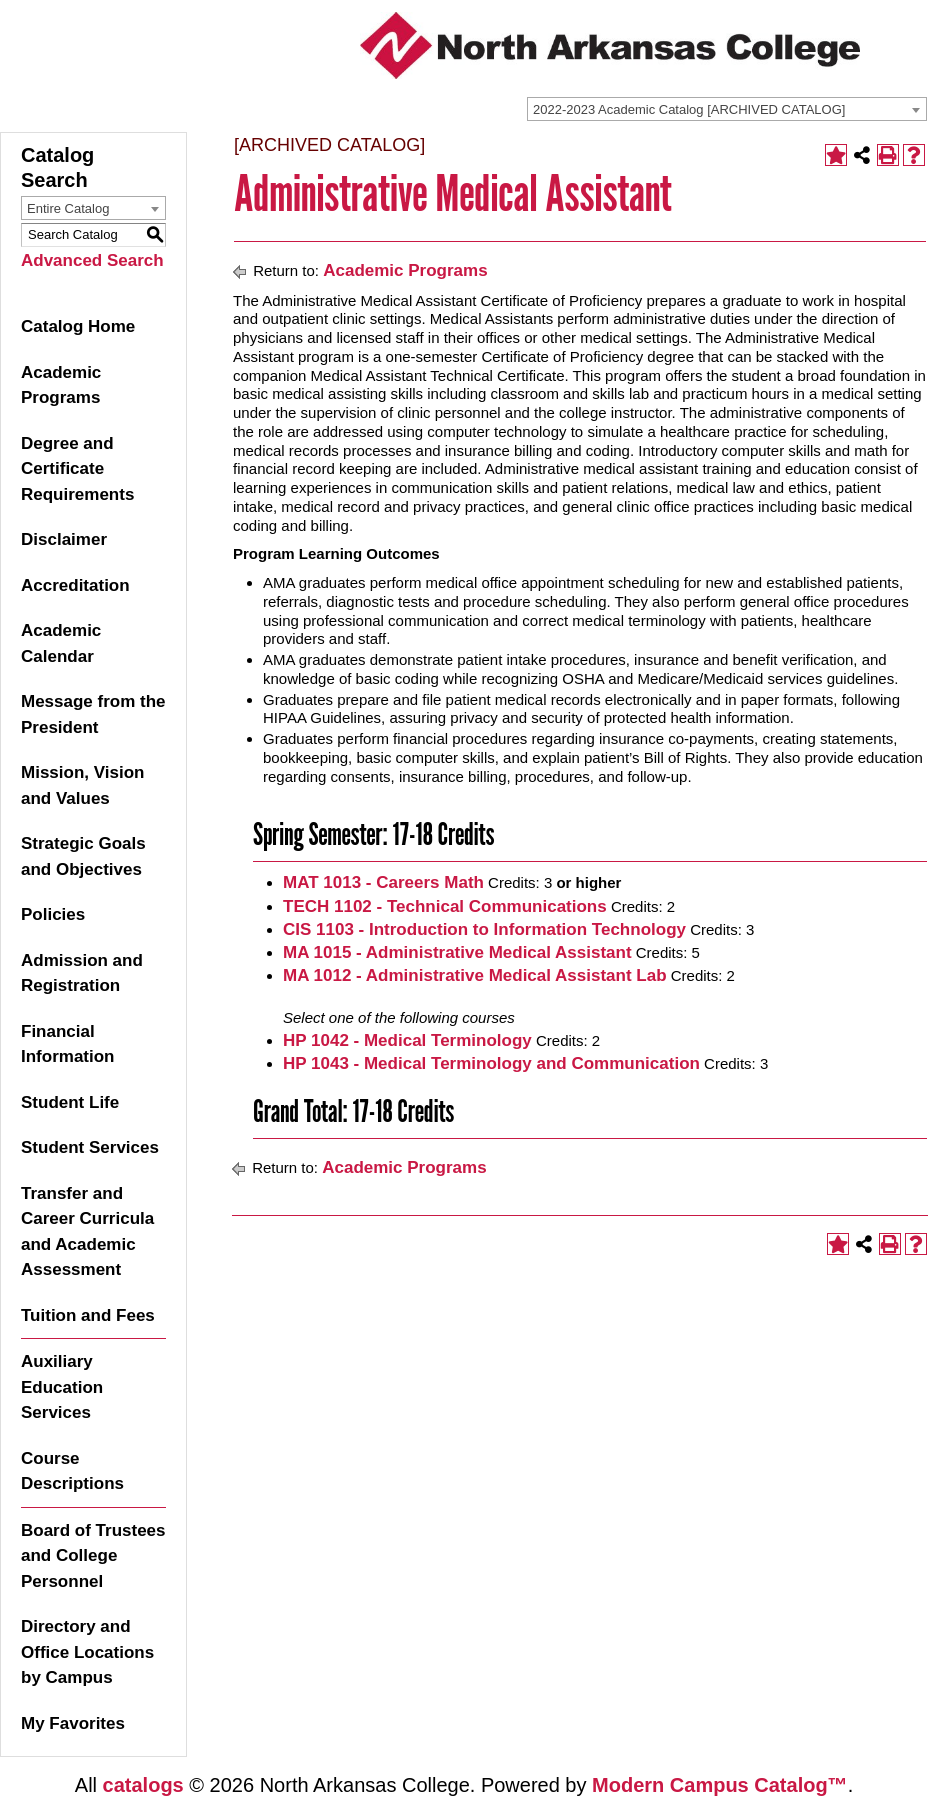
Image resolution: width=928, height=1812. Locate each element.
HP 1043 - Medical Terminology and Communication (491, 1063)
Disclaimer (64, 539)
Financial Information (68, 1044)
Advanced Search (92, 260)
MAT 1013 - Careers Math (383, 882)
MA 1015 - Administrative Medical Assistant (457, 952)
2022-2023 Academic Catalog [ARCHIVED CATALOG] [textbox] (689, 109)
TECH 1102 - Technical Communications (445, 906)
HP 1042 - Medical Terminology (407, 1040)
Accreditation (75, 585)
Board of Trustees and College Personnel (93, 1556)
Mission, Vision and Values (82, 785)
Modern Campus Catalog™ (720, 1785)
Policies (53, 914)
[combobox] (727, 109)
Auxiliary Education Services (62, 1387)
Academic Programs (61, 385)
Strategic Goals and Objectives (83, 856)
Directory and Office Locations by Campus (87, 1652)
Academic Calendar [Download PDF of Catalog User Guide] (61, 643)
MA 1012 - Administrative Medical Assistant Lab (475, 975)
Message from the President (93, 714)
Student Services (90, 1147)
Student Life (70, 1102)
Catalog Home (78, 326)
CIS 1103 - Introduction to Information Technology (484, 929)
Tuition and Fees (88, 1315)
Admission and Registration (82, 973)
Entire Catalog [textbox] (68, 208)
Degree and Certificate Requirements (77, 469)
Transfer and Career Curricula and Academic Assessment (87, 1232)
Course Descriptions (72, 1471)
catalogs (143, 1785)
